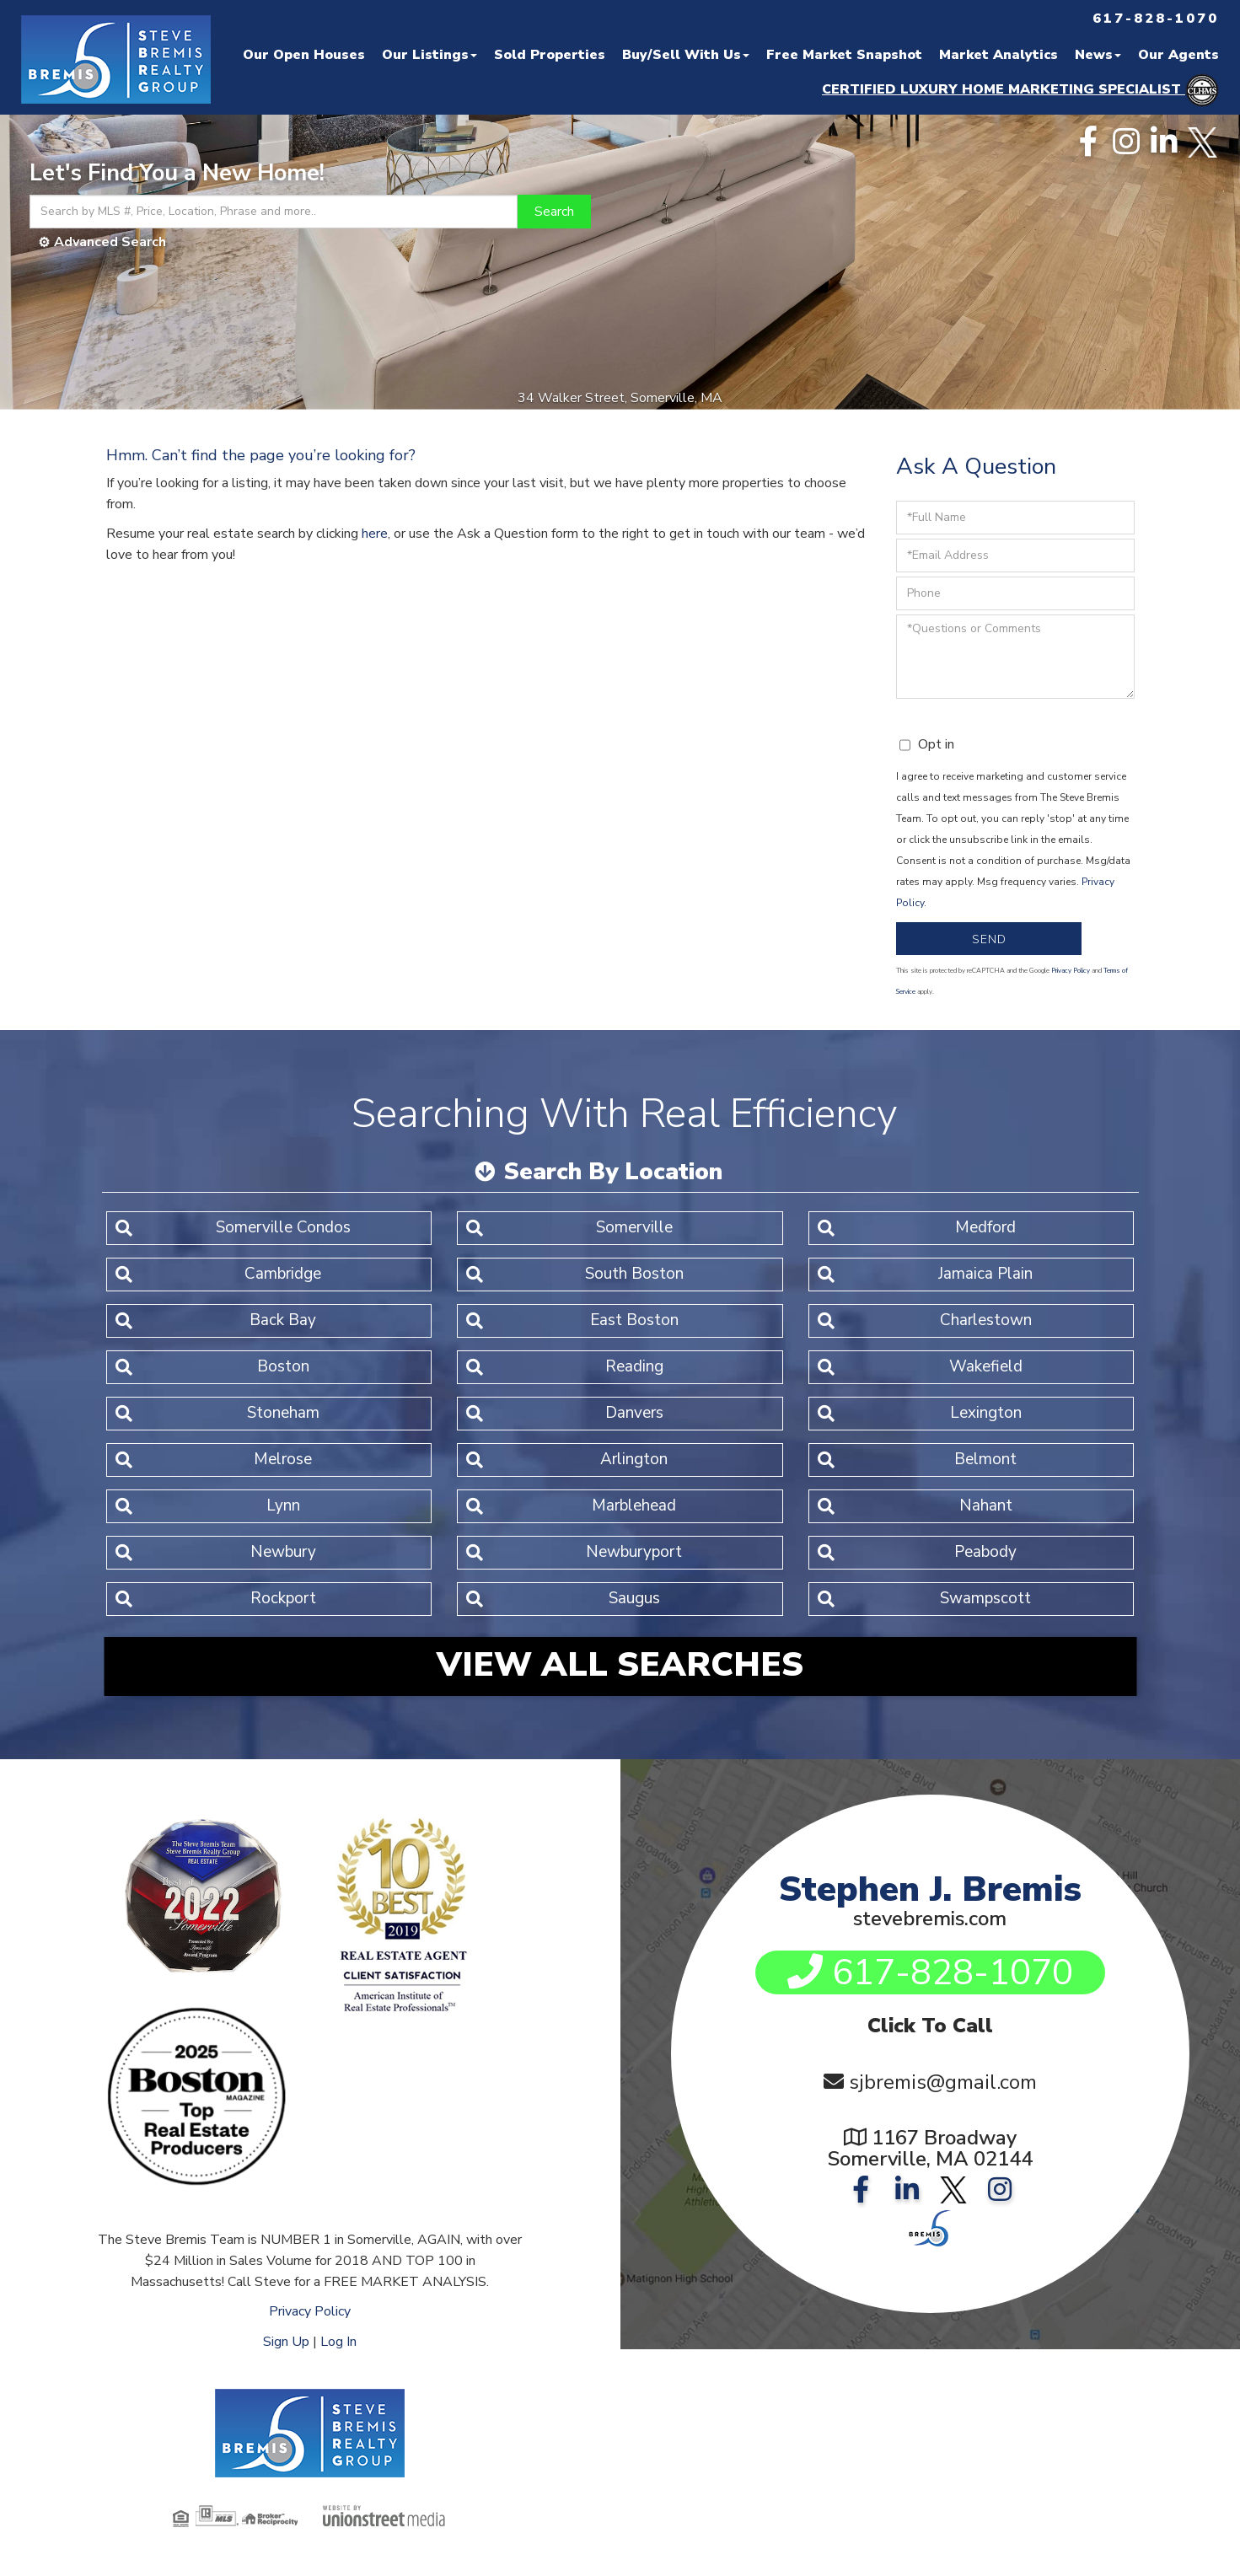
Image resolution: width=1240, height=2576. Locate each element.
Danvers (634, 1413)
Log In (338, 2341)
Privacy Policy (1070, 970)
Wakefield (986, 1366)
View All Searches (620, 1665)
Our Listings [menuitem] (429, 55)
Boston (283, 1366)
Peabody (985, 1552)
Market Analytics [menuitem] (998, 55)
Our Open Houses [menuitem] (304, 55)
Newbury (283, 1552)
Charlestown (986, 1320)
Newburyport (634, 1552)
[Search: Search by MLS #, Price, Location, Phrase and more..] (274, 211)
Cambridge (282, 1274)
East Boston (634, 1320)
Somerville (634, 1227)
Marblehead (634, 1505)
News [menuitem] (1098, 55)
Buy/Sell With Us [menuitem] (685, 55)
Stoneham (283, 1413)
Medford (985, 1227)
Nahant (985, 1505)
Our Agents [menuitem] (1178, 55)
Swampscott (985, 1598)
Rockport (283, 1598)
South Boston (634, 1274)
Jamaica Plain (985, 1274)
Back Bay (283, 1320)
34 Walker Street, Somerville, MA (620, 398)
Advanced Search (110, 242)
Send (989, 939)
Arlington (634, 1459)
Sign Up (286, 2341)
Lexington (986, 1413)
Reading (634, 1366)
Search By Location (612, 1172)
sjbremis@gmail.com (943, 2082)
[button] (554, 211)
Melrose (283, 1459)
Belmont (985, 1459)
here (375, 533)
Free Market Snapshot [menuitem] (844, 55)
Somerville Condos (283, 1227)
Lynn (283, 1505)
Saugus (634, 1598)
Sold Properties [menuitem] (549, 55)
